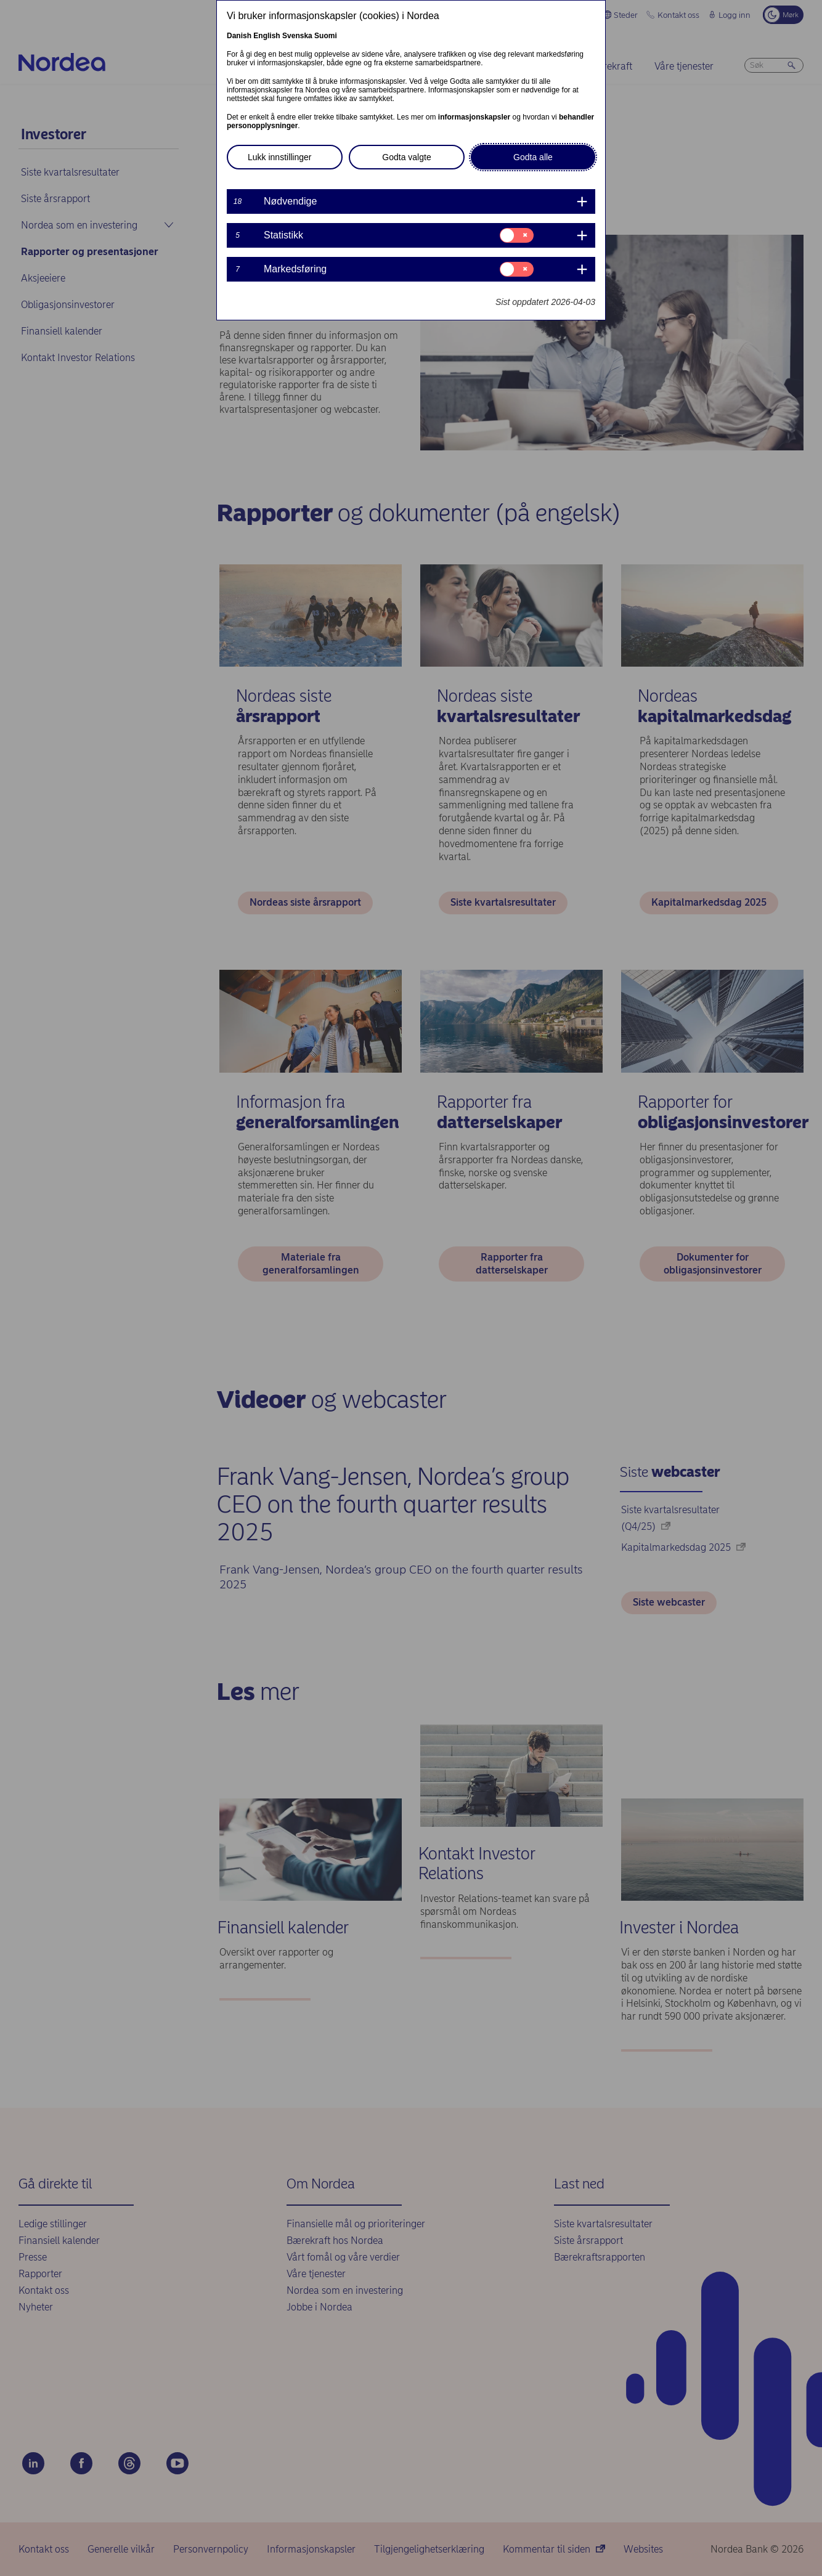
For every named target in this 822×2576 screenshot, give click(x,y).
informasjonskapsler (474, 117)
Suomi (325, 35)
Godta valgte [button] (406, 157)
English (266, 35)
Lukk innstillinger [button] (280, 157)
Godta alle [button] (533, 157)
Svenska (297, 35)
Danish (239, 35)
